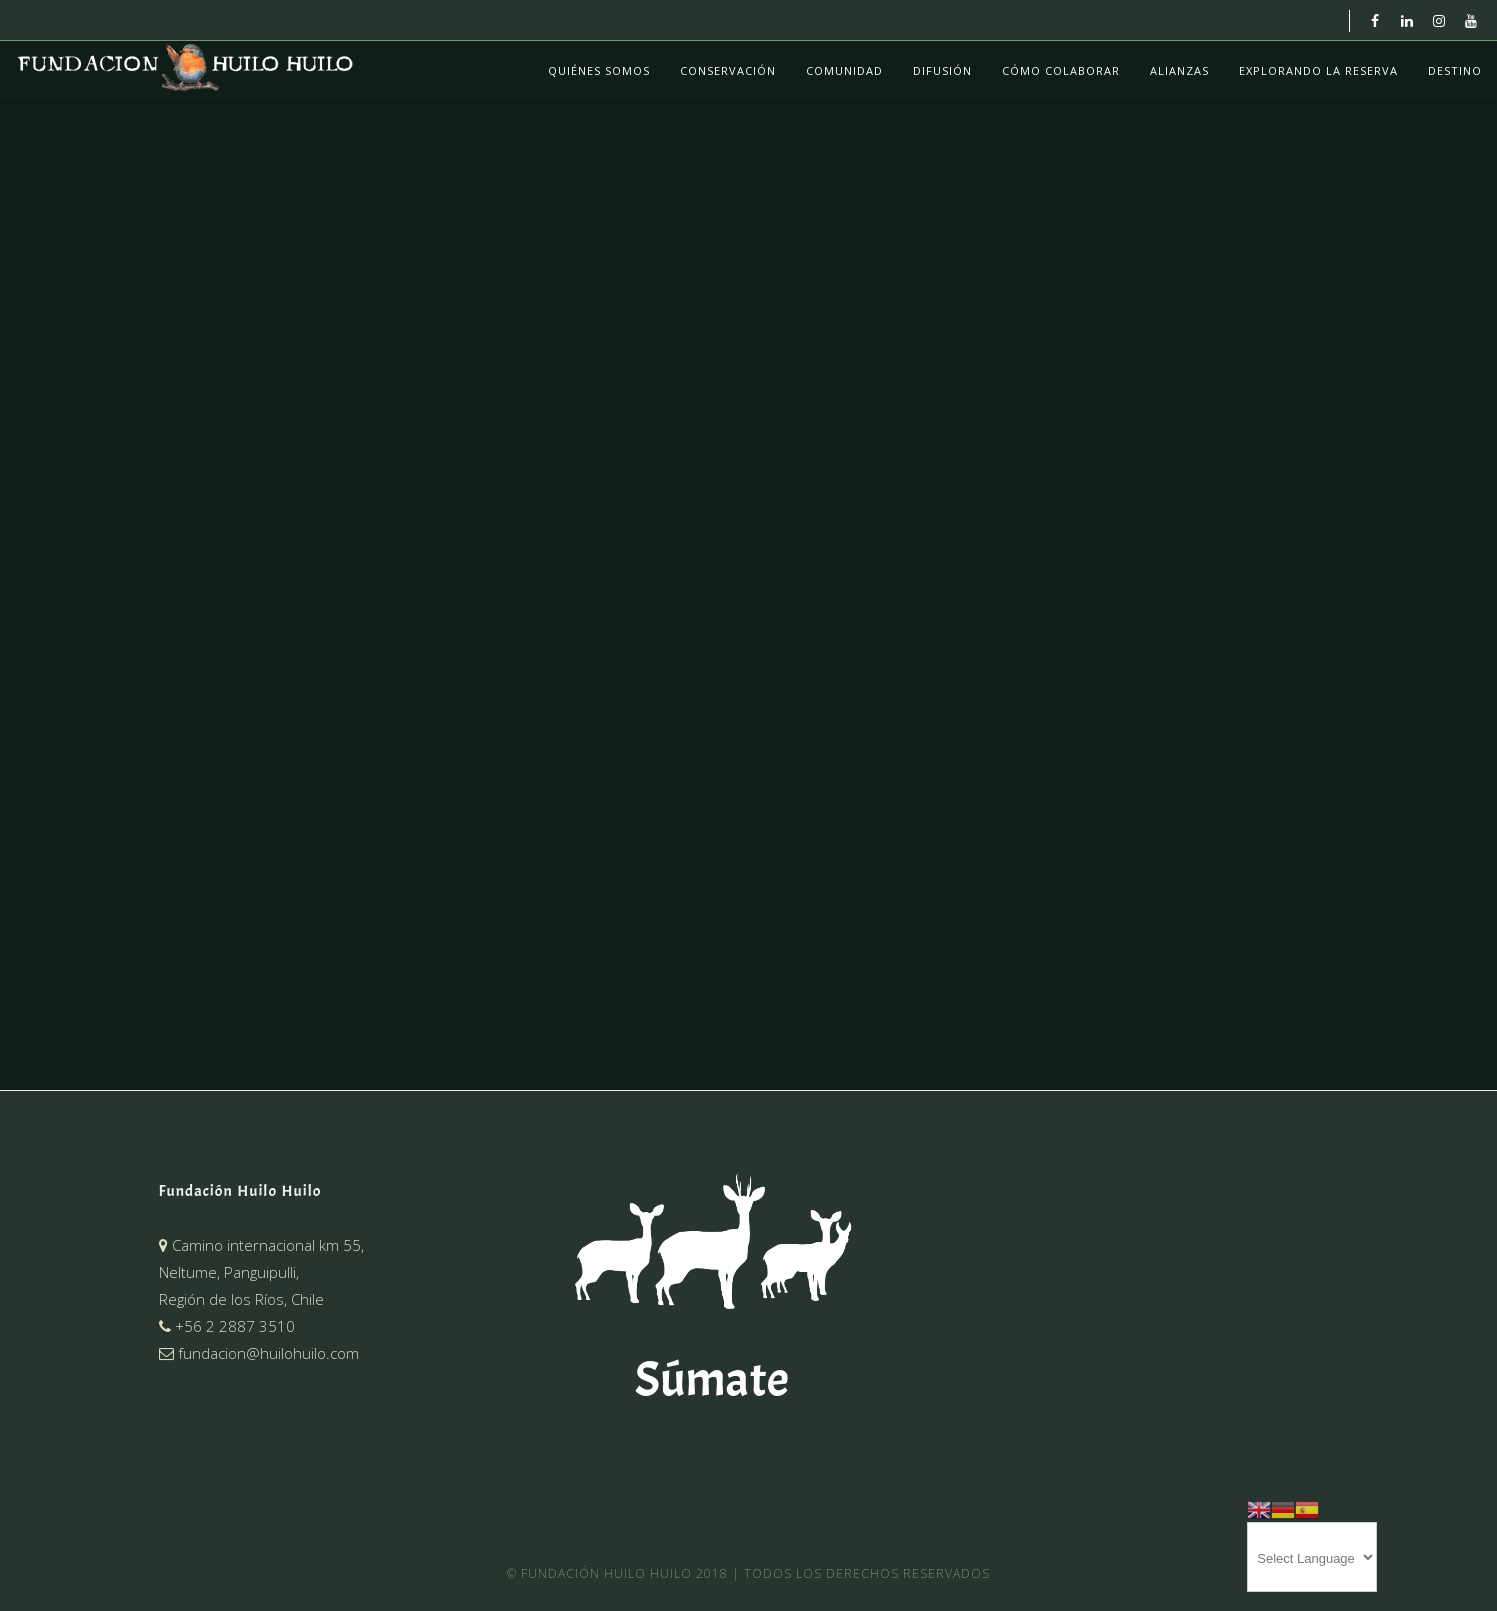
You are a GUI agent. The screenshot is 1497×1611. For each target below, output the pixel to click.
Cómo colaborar (1061, 70)
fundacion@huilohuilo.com (259, 1353)
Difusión (942, 70)
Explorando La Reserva (1318, 70)
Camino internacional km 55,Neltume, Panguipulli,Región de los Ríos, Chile (261, 1272)
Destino (1455, 70)
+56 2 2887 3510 (227, 1326)
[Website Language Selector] (1312, 1557)
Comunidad (844, 70)
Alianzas (1179, 70)
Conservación (728, 70)
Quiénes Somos (599, 70)
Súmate (712, 1379)
